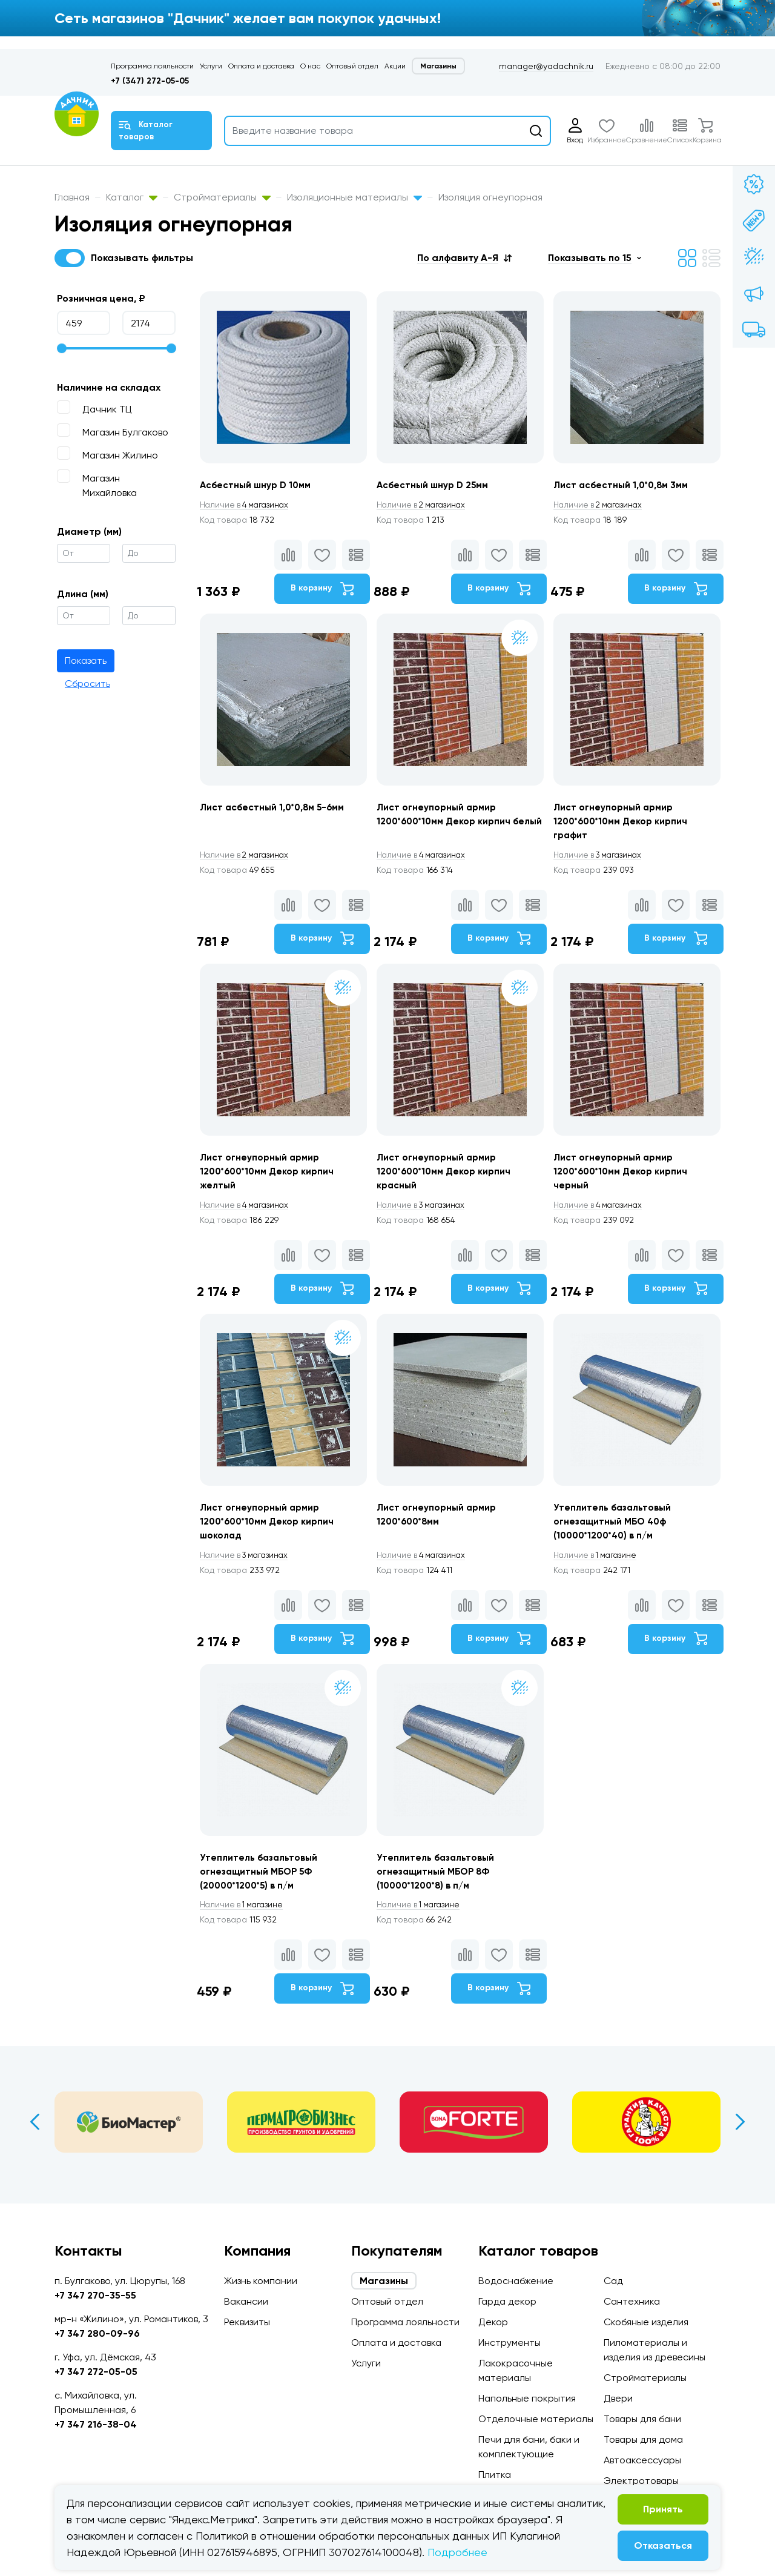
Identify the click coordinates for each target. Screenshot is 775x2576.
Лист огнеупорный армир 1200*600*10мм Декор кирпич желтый (270, 1179)
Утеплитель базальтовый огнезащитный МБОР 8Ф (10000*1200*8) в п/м (438, 1888)
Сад (613, 2280)
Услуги (211, 66)
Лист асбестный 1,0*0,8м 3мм (624, 485)
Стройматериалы (222, 197)
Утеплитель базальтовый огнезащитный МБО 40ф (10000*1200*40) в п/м (616, 1534)
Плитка (494, 2474)
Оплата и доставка (261, 66)
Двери (618, 2398)
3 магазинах (602, 859)
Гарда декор (507, 2301)
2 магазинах (424, 505)
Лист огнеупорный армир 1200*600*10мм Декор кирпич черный (625, 1179)
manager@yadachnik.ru (546, 66)
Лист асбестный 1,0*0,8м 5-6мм (275, 810)
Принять (663, 2509)
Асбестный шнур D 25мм (435, 485)
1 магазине (599, 1568)
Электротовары (641, 2480)
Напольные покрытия (527, 2398)
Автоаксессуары (642, 2460)
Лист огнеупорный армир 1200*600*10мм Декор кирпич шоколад (270, 1534)
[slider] (62, 348)
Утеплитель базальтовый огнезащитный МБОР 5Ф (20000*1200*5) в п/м (261, 1888)
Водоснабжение (515, 2280)
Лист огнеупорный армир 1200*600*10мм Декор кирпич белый (447, 825)
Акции (395, 66)
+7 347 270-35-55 (95, 2295)
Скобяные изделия (646, 2322)
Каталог (131, 197)
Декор (493, 2322)
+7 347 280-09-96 (97, 2333)
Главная (72, 197)
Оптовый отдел (352, 66)
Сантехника (632, 2301)
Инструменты (509, 2342)
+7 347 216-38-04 (95, 2424)
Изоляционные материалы (354, 197)
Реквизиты (247, 2322)
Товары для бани (642, 2419)
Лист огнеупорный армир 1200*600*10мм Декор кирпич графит (625, 825)
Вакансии (246, 2301)
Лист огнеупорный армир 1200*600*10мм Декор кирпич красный (447, 1179)
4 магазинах (247, 505)
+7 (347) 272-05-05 (150, 81)
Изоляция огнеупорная (490, 197)
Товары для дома (643, 2439)
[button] (464, 257)
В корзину (320, 589)
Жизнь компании (260, 2280)
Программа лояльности (152, 66)
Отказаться (663, 2545)
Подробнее (457, 2552)
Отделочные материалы (535, 2419)
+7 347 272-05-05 (95, 2371)
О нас (310, 66)
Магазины (438, 66)
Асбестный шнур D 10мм (257, 485)
